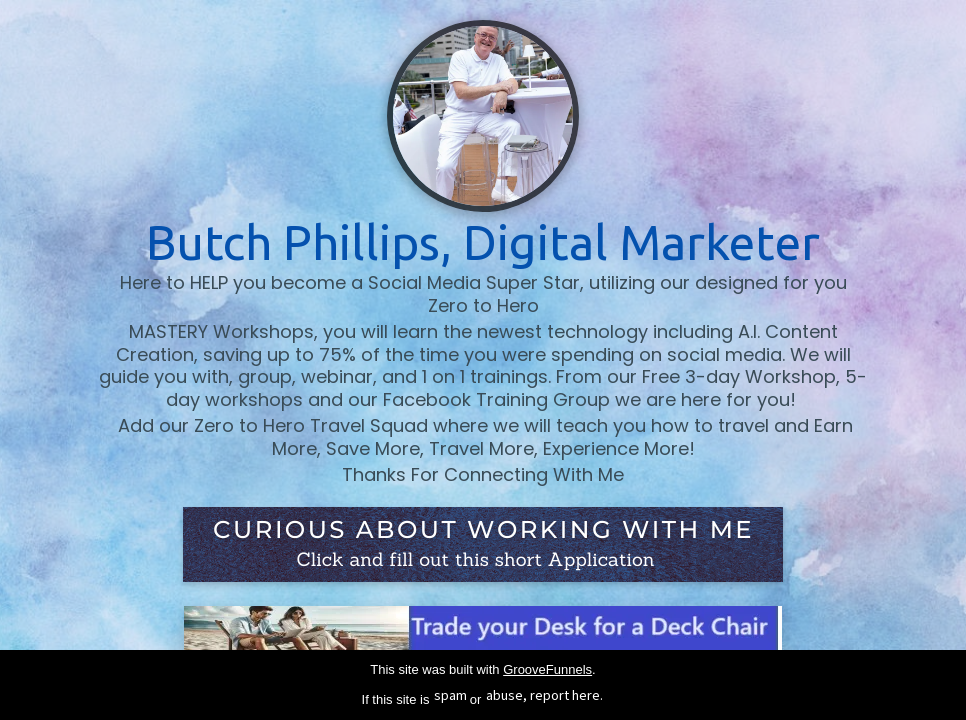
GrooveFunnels (547, 669)
